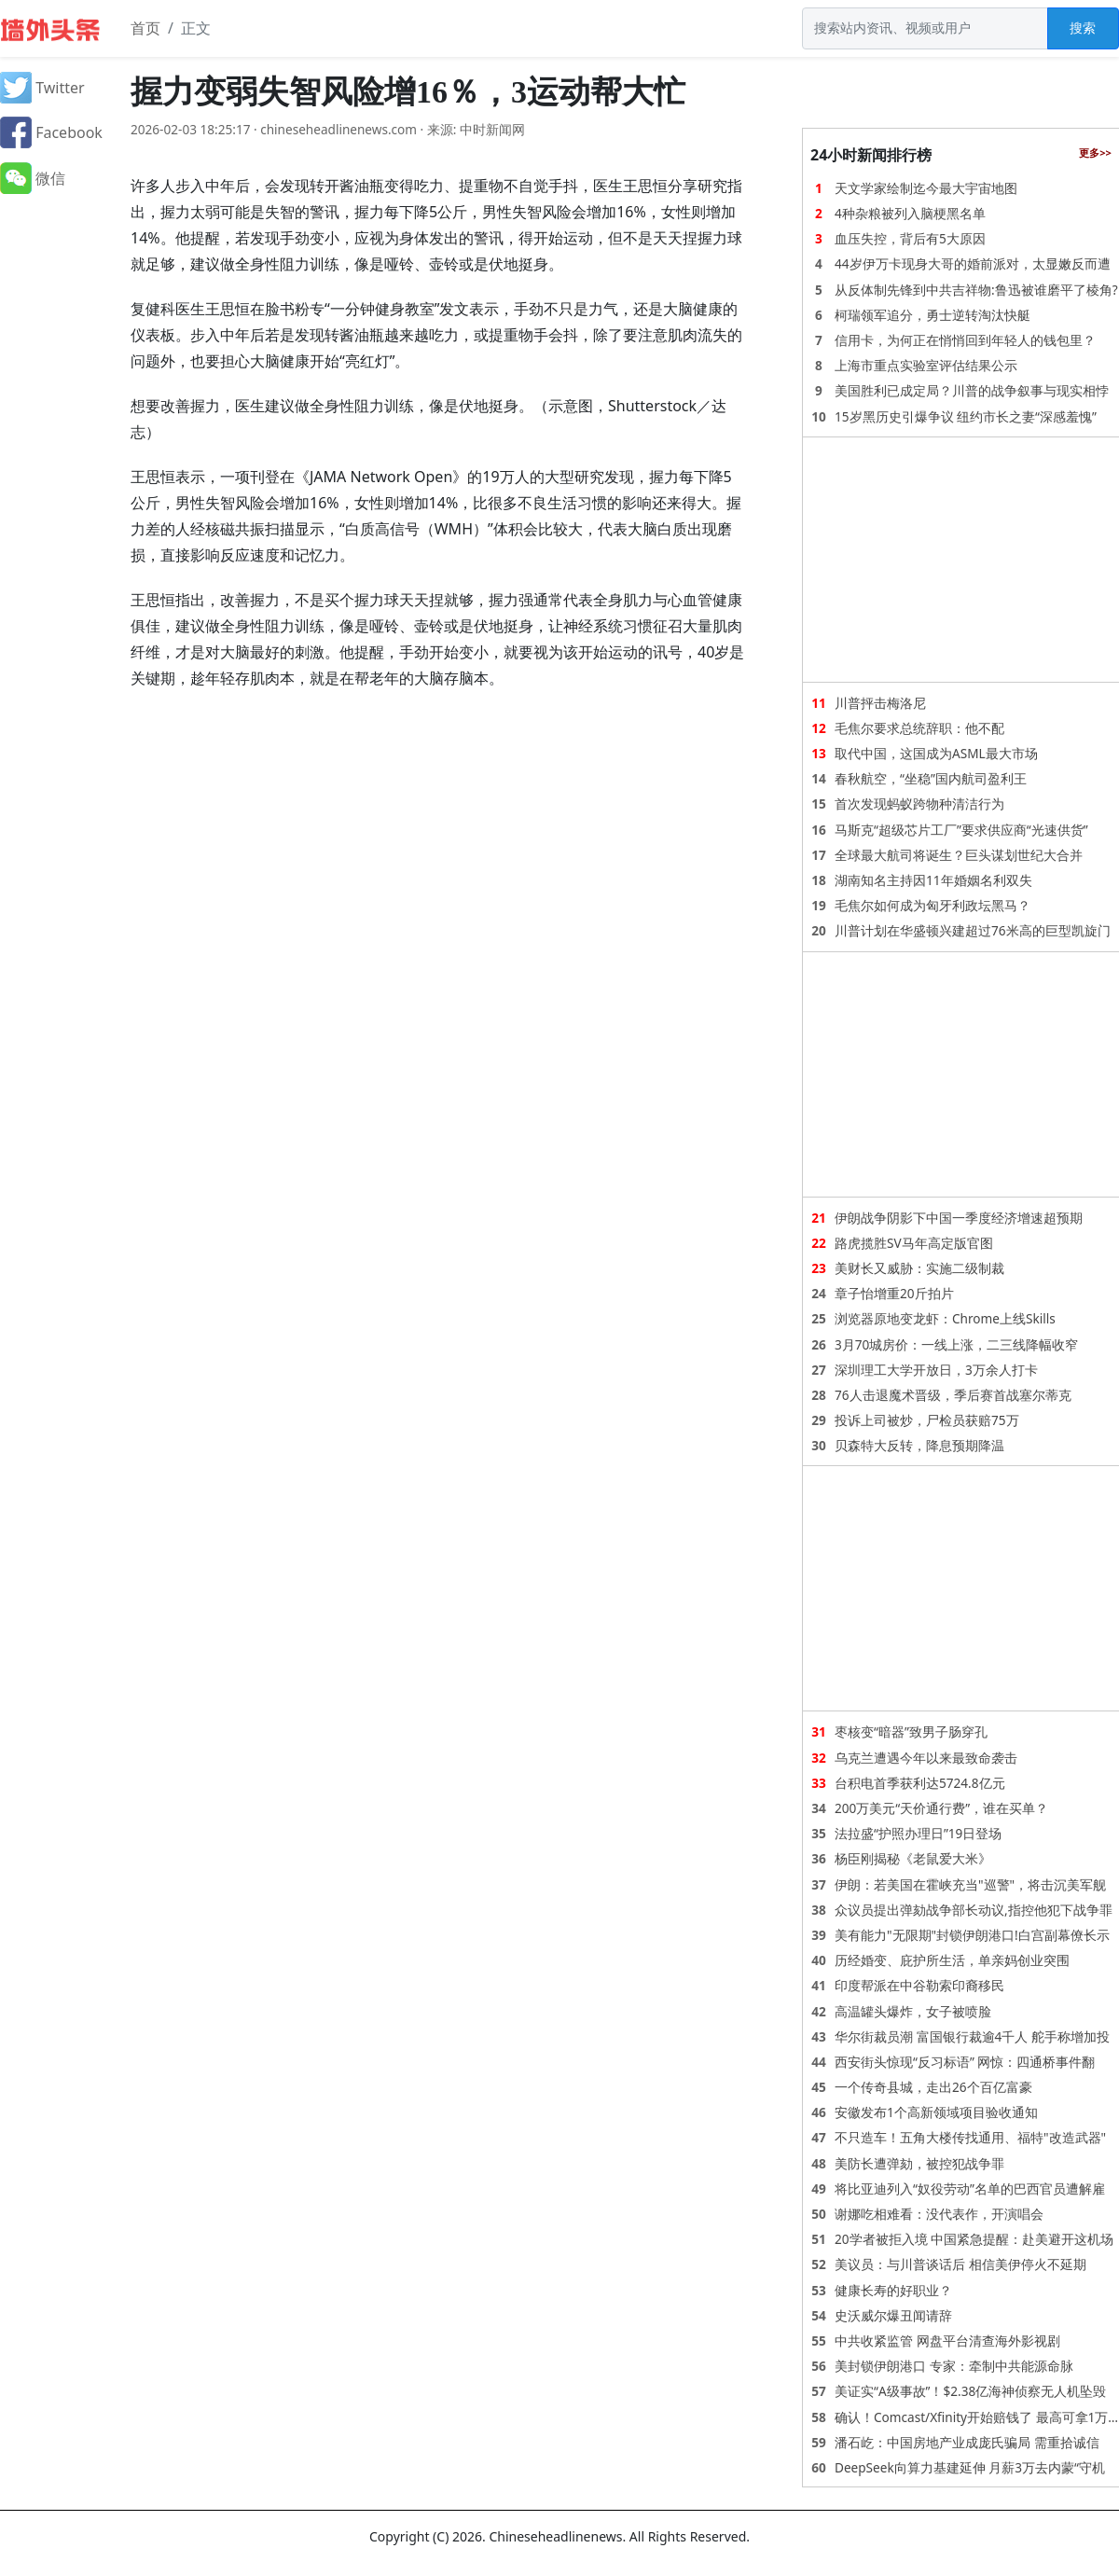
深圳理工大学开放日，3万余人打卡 (936, 1369)
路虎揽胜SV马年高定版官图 (914, 1243)
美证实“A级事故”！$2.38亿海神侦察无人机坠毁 (970, 2391)
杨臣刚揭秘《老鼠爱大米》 (913, 1858)
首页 (145, 28)
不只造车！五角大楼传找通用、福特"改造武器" (970, 2137)
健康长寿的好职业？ (893, 2290)
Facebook (51, 132)
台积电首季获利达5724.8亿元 (920, 1783)
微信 (32, 178)
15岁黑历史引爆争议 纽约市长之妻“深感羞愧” (966, 416)
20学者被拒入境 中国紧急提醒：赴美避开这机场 (974, 2239)
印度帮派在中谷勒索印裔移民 (919, 1985)
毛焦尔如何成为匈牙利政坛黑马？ (932, 905)
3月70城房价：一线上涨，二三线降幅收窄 (956, 1344)
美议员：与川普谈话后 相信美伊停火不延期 (960, 2264)
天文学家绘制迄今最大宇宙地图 (926, 188)
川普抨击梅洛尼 (880, 703)
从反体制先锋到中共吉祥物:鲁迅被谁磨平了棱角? (976, 289)
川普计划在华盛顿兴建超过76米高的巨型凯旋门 (973, 930)
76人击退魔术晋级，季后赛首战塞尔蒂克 (953, 1395)
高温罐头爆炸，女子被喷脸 (913, 2011)
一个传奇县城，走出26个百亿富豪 (933, 2087)
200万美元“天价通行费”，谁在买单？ (941, 1808)
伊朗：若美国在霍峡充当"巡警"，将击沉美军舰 (970, 1884)
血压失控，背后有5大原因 (910, 238)
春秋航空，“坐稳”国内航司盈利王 (931, 778)
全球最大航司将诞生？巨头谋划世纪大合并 (959, 855)
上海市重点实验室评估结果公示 (926, 365)
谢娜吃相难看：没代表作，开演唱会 (939, 2214)
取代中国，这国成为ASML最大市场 (936, 753)
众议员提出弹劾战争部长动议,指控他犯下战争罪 (973, 1909)
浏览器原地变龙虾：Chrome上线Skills (945, 1318)
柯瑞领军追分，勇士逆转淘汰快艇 (932, 315)
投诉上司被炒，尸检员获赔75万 (927, 1420)
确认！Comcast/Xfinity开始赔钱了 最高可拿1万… (976, 2417)
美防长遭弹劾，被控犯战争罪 (919, 2163)
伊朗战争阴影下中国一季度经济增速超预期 (959, 1217)
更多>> (1095, 152)
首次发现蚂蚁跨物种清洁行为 (919, 803)
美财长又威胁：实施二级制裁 (919, 1268)
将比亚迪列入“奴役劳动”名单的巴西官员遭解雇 (970, 2188)
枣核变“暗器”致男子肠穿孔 (911, 1731)
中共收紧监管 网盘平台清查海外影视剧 (947, 2340)
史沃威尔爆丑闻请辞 (893, 2315)
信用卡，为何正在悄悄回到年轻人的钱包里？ (965, 340)
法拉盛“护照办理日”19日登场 (918, 1833)
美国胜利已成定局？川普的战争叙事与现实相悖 (972, 390)
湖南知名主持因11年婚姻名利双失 (933, 880)
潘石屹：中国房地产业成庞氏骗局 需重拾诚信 (967, 2442)
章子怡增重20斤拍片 (894, 1293)
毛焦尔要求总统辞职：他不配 (919, 728)
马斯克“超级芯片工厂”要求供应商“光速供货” (961, 829)
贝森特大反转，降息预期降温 (919, 1445)
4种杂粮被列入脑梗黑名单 (910, 213)
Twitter (42, 88)
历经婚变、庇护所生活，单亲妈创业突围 (952, 1960)
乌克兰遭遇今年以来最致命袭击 (926, 1757)
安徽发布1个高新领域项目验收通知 (936, 2112)
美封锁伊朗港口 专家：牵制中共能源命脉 (954, 2366)
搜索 (1083, 27)
